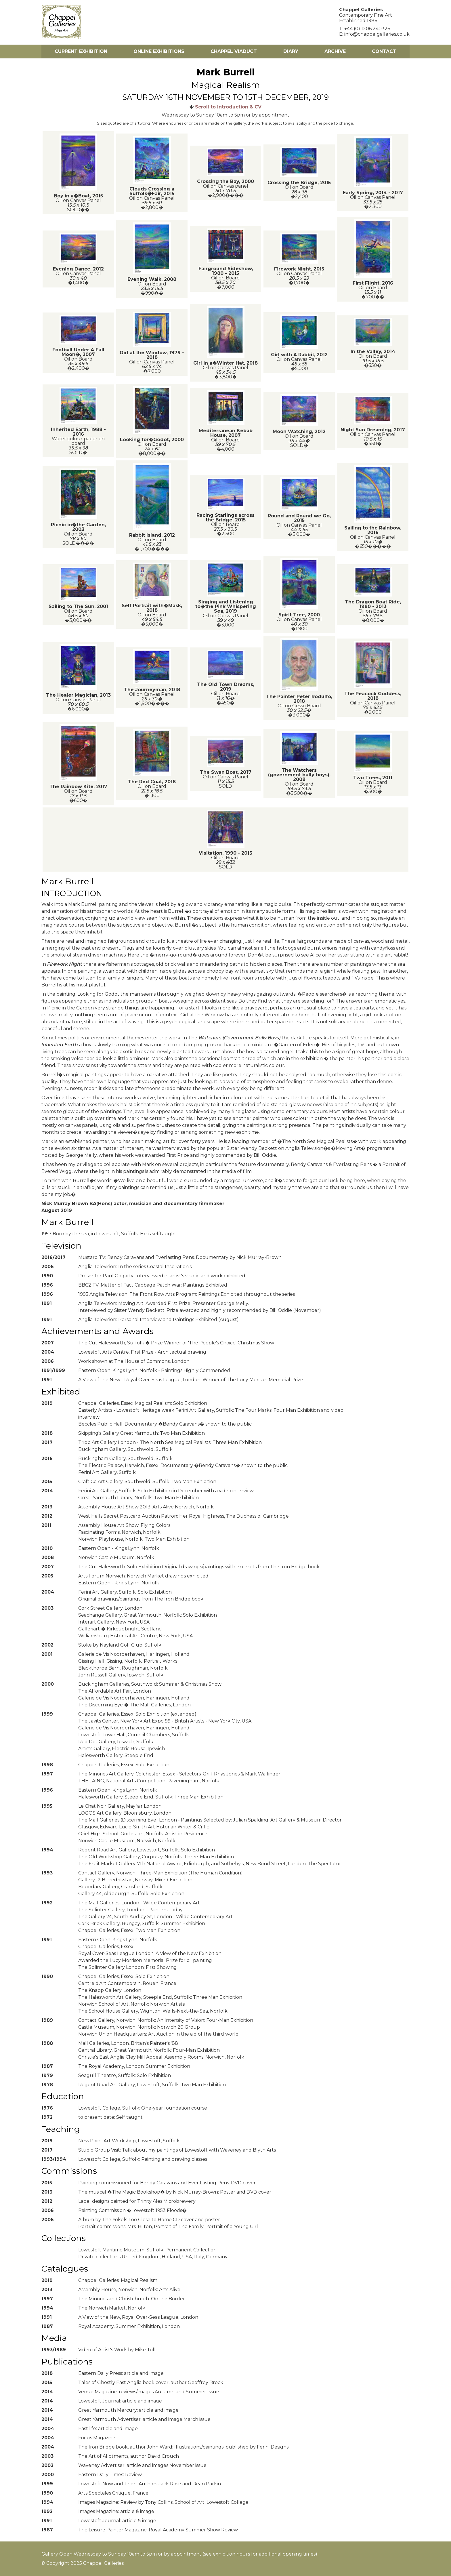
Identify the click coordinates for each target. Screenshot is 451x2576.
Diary (290, 51)
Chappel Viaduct (234, 51)
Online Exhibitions (158, 51)
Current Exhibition (81, 51)
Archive (335, 51)
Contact (384, 51)
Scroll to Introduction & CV (228, 107)
